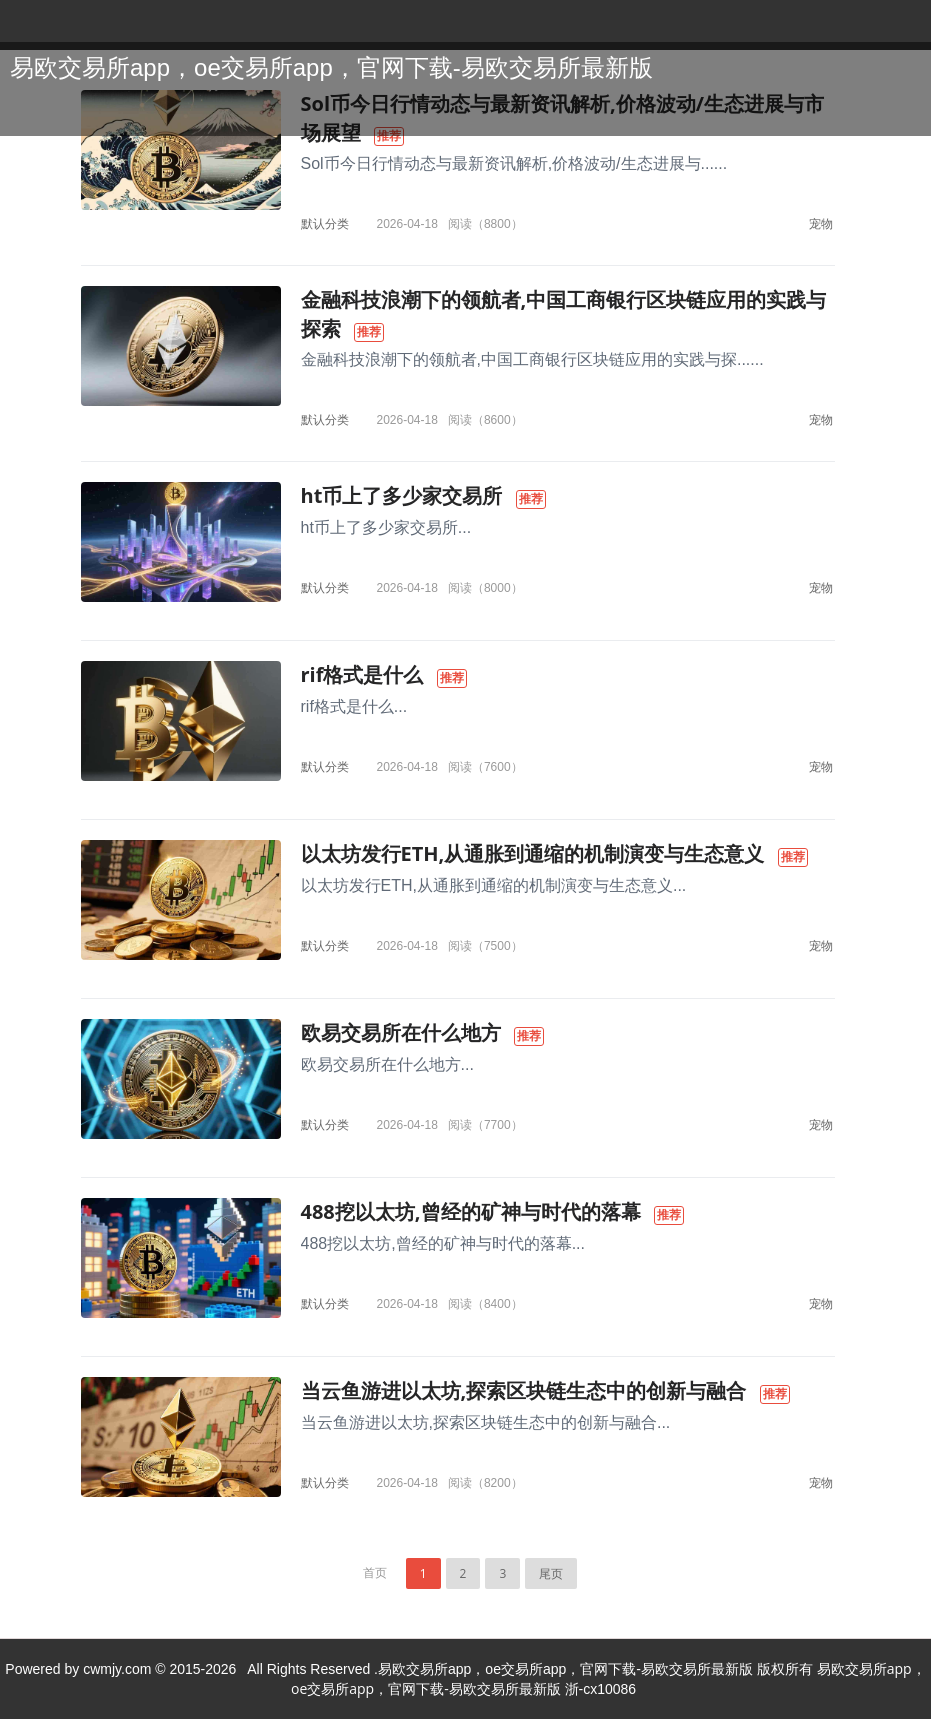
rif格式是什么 (362, 674)
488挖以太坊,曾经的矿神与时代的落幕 (471, 1211)
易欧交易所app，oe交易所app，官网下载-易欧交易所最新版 (331, 67)
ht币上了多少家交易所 (402, 495)
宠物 (821, 223)
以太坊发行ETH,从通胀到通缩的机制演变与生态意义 (533, 853)
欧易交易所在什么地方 (401, 1032)
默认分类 (325, 223)
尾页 (551, 1573)
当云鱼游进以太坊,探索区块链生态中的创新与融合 (524, 1390)
